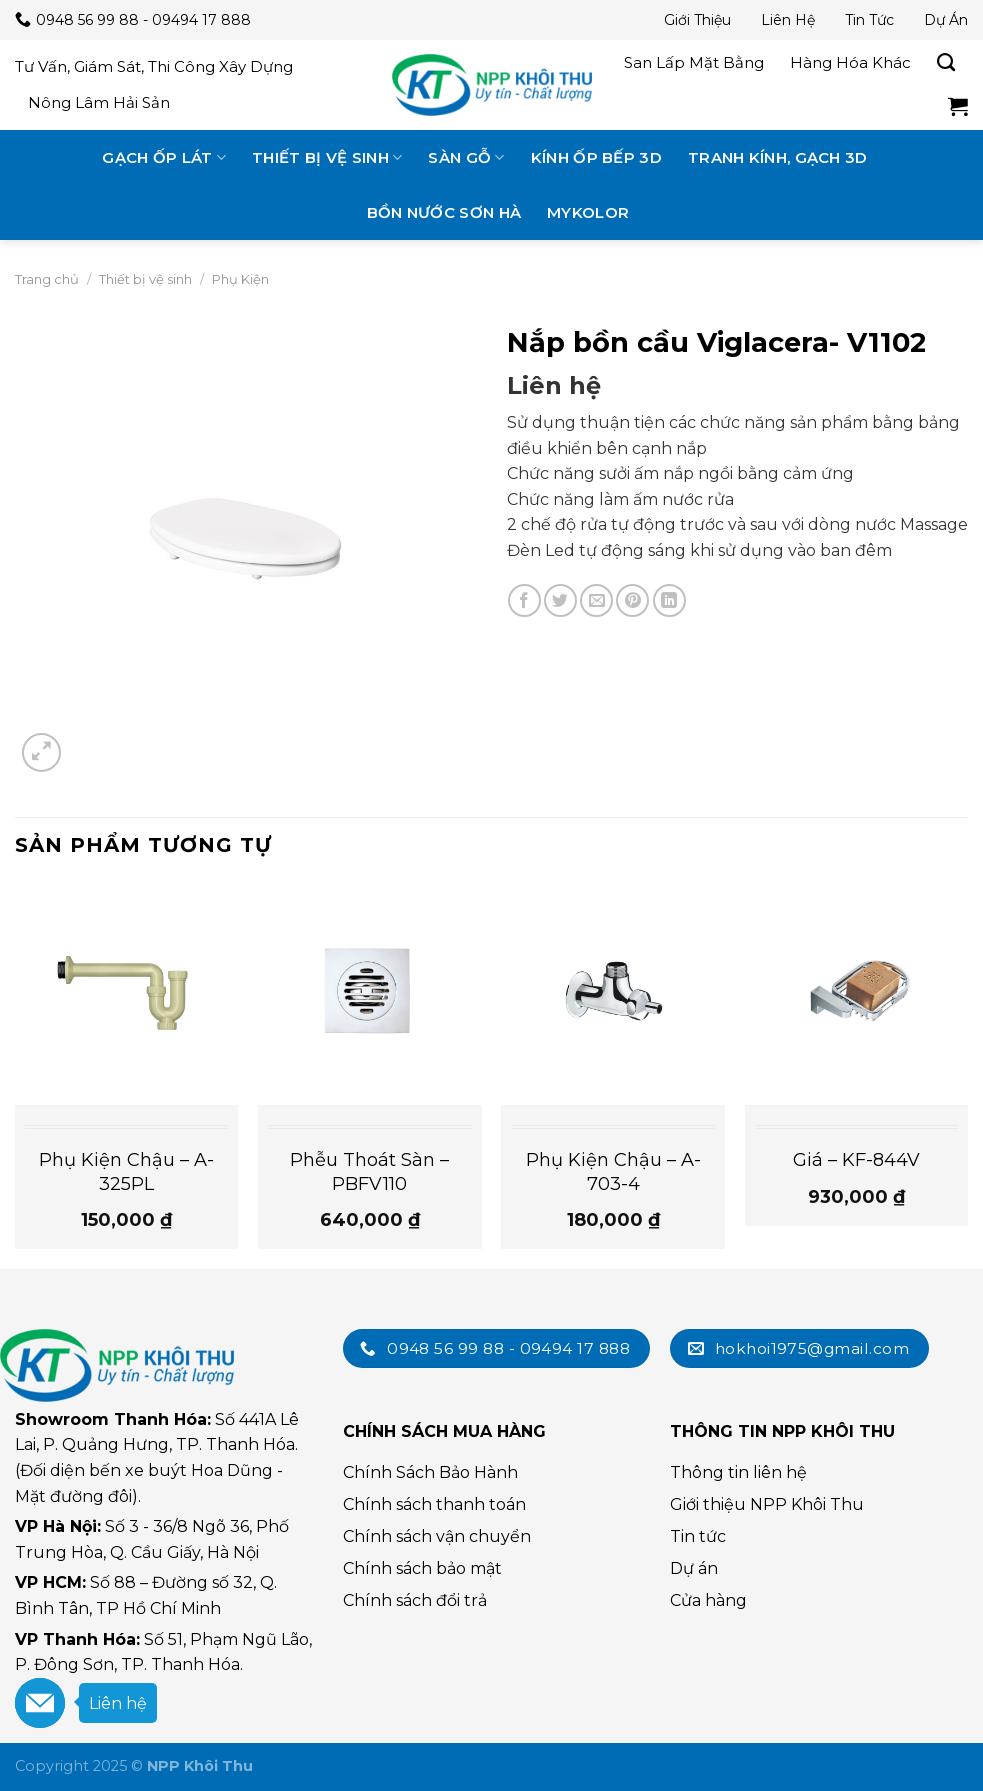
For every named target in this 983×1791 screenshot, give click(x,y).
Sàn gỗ (466, 157)
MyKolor (588, 212)
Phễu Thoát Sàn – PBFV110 (369, 1171)
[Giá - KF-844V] (857, 994)
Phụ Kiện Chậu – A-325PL (126, 1171)
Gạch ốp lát (164, 157)
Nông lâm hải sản (99, 102)
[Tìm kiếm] (946, 63)
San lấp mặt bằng (694, 62)
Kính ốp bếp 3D (596, 157)
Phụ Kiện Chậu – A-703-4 (613, 1171)
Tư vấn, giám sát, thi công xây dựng (154, 66)
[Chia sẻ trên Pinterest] (632, 600)
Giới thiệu (697, 20)
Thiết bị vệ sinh (327, 157)
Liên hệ (788, 20)
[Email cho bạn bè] (596, 600)
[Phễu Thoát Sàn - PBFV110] (370, 994)
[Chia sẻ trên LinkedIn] (669, 600)
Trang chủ (47, 279)
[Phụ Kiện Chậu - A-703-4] (613, 994)
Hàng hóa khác (850, 62)
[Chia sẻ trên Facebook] (524, 600)
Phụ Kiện (240, 279)
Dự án (946, 20)
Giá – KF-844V (856, 1160)
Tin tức (869, 20)
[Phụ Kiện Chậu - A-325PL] (127, 994)
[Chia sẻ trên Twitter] (560, 600)
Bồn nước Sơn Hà (444, 212)
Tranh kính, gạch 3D (778, 157)
